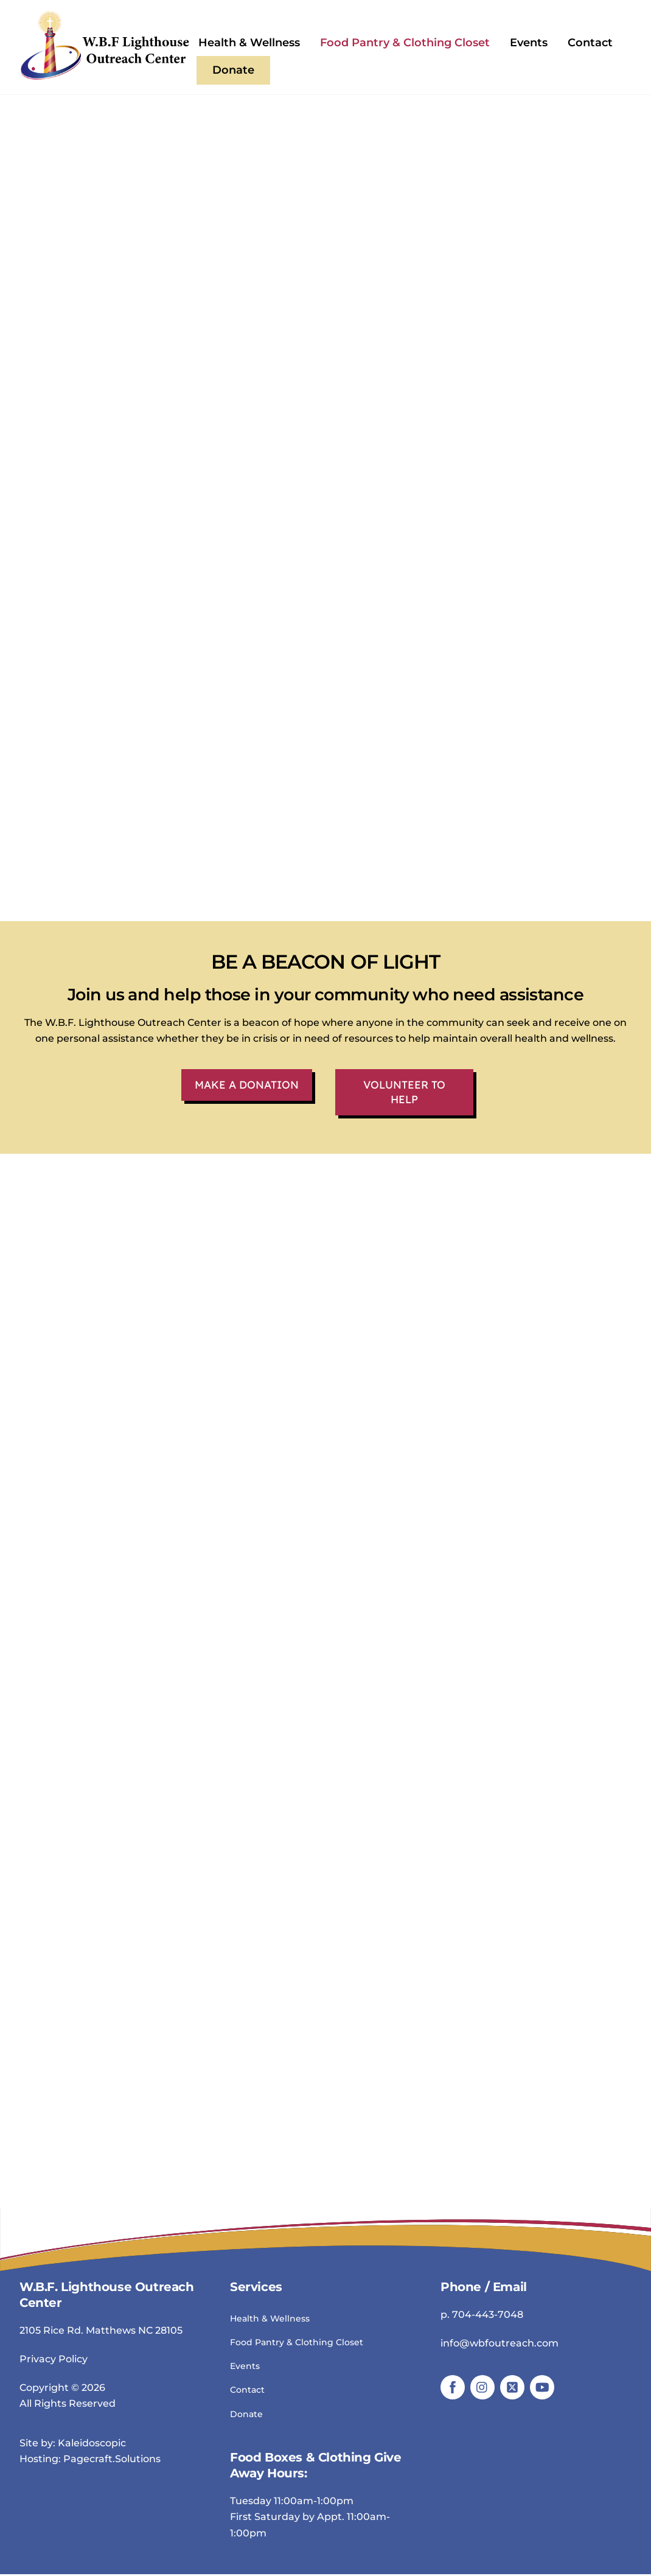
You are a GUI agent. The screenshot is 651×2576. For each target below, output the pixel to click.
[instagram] (482, 2387)
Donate (233, 70)
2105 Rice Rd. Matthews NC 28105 (101, 2331)
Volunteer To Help (404, 1093)
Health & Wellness (249, 42)
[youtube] (542, 2387)
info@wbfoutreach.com (499, 2344)
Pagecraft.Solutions (112, 2460)
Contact (590, 42)
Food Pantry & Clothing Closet (405, 42)
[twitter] (512, 2387)
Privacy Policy (53, 2360)
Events (529, 42)
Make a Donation (247, 1085)
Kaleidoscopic (92, 2444)
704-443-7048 (487, 2316)
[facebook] (452, 2387)
